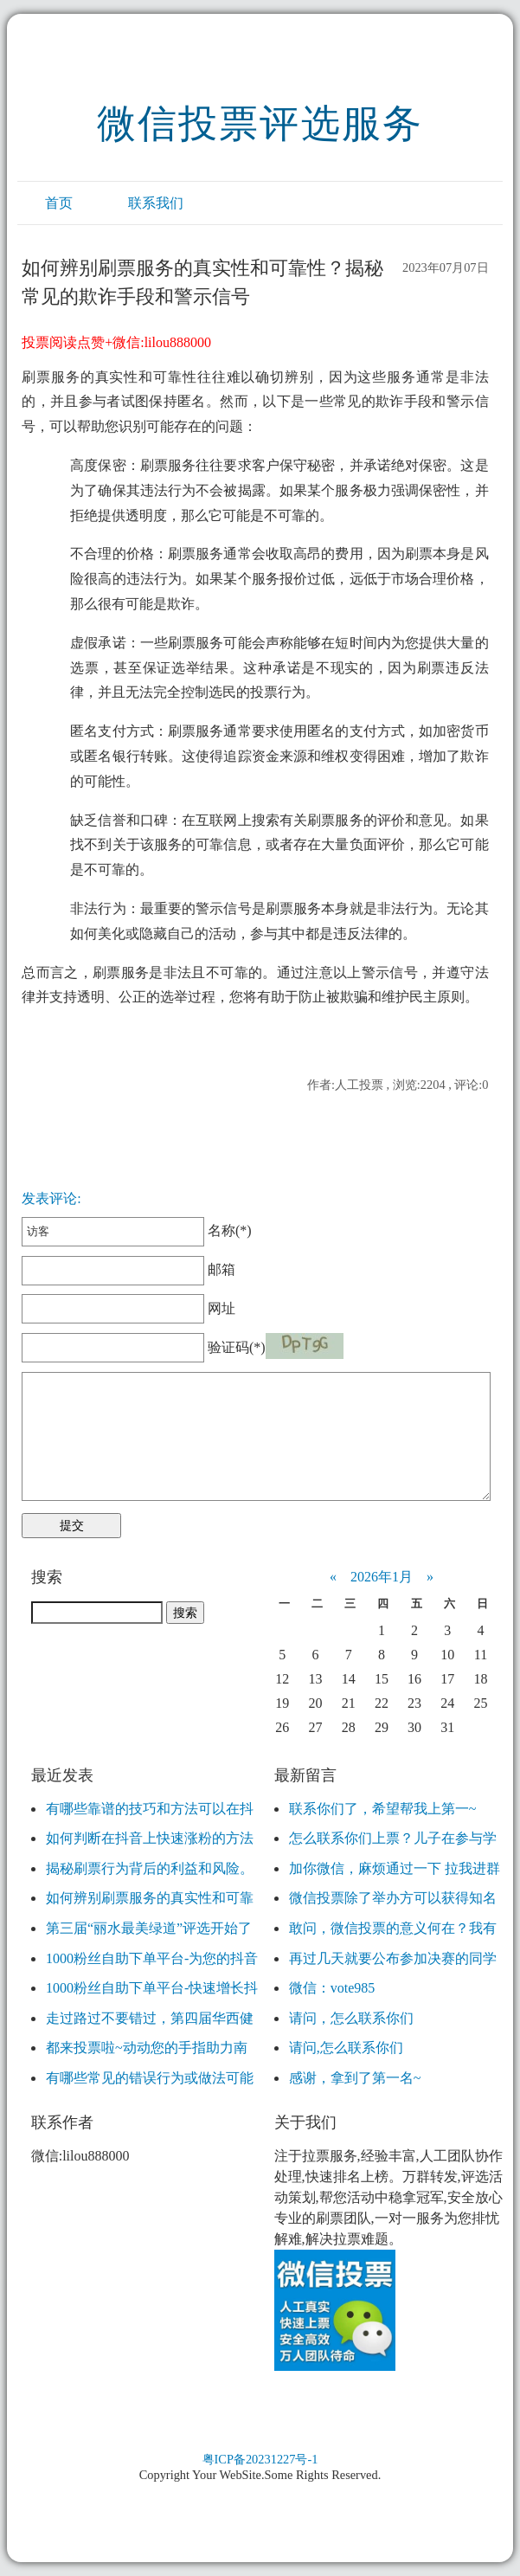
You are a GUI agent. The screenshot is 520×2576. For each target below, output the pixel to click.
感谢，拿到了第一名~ (355, 2077)
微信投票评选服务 (260, 123)
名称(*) (136, 1230)
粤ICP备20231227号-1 (260, 2459)
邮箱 (128, 1269)
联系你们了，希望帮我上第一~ (383, 1808)
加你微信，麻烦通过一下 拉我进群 (394, 1868)
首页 (59, 203)
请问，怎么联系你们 (351, 2018)
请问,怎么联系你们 (346, 2047)
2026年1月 (381, 1576)
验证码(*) (237, 1347)
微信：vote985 (332, 1987)
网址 (128, 1308)
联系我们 (155, 203)
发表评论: (51, 1198)
